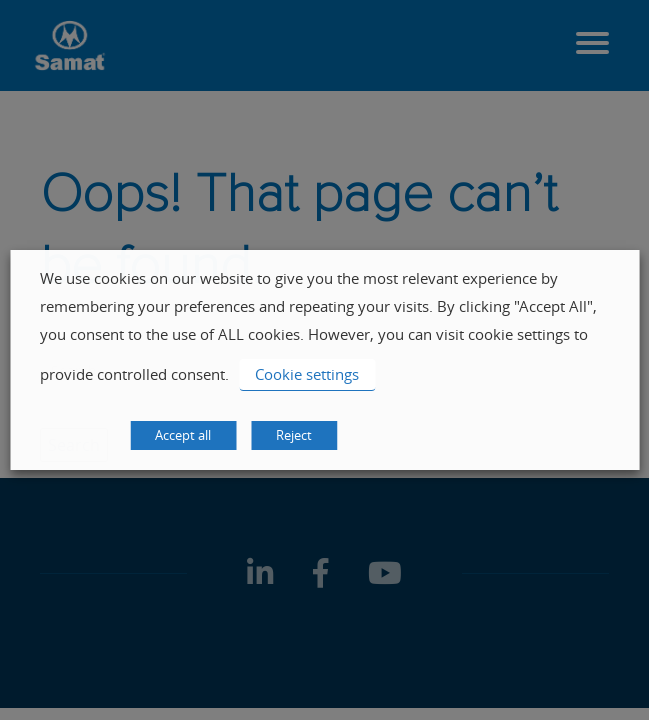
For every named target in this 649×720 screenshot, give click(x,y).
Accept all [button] (183, 435)
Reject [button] (294, 435)
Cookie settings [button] (307, 374)
